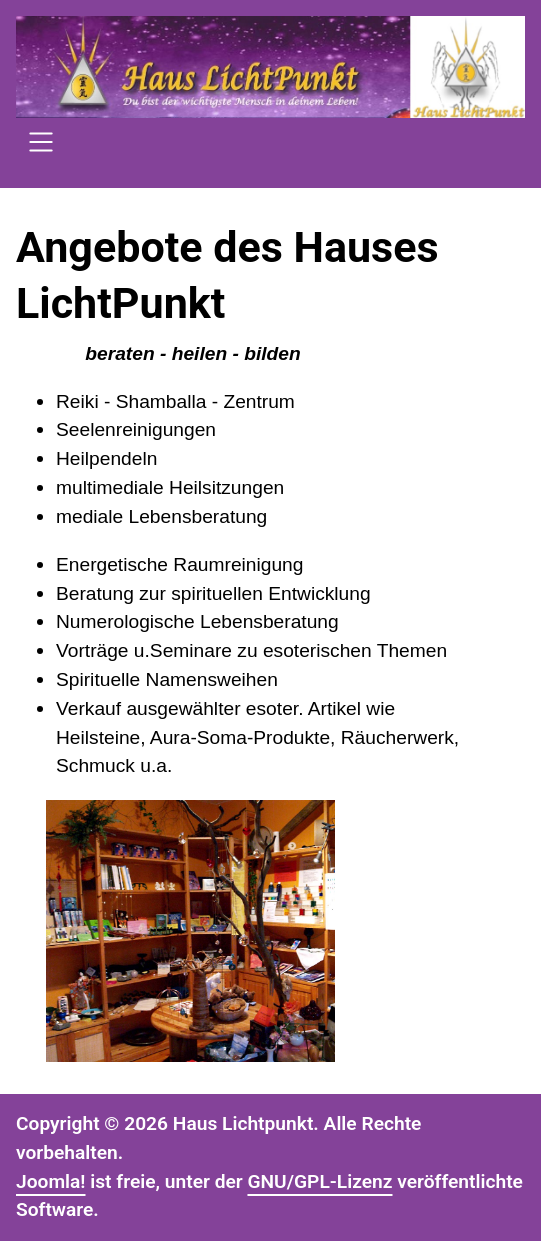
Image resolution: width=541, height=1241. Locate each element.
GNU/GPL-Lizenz (319, 1181)
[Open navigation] (41, 145)
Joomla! (51, 1181)
